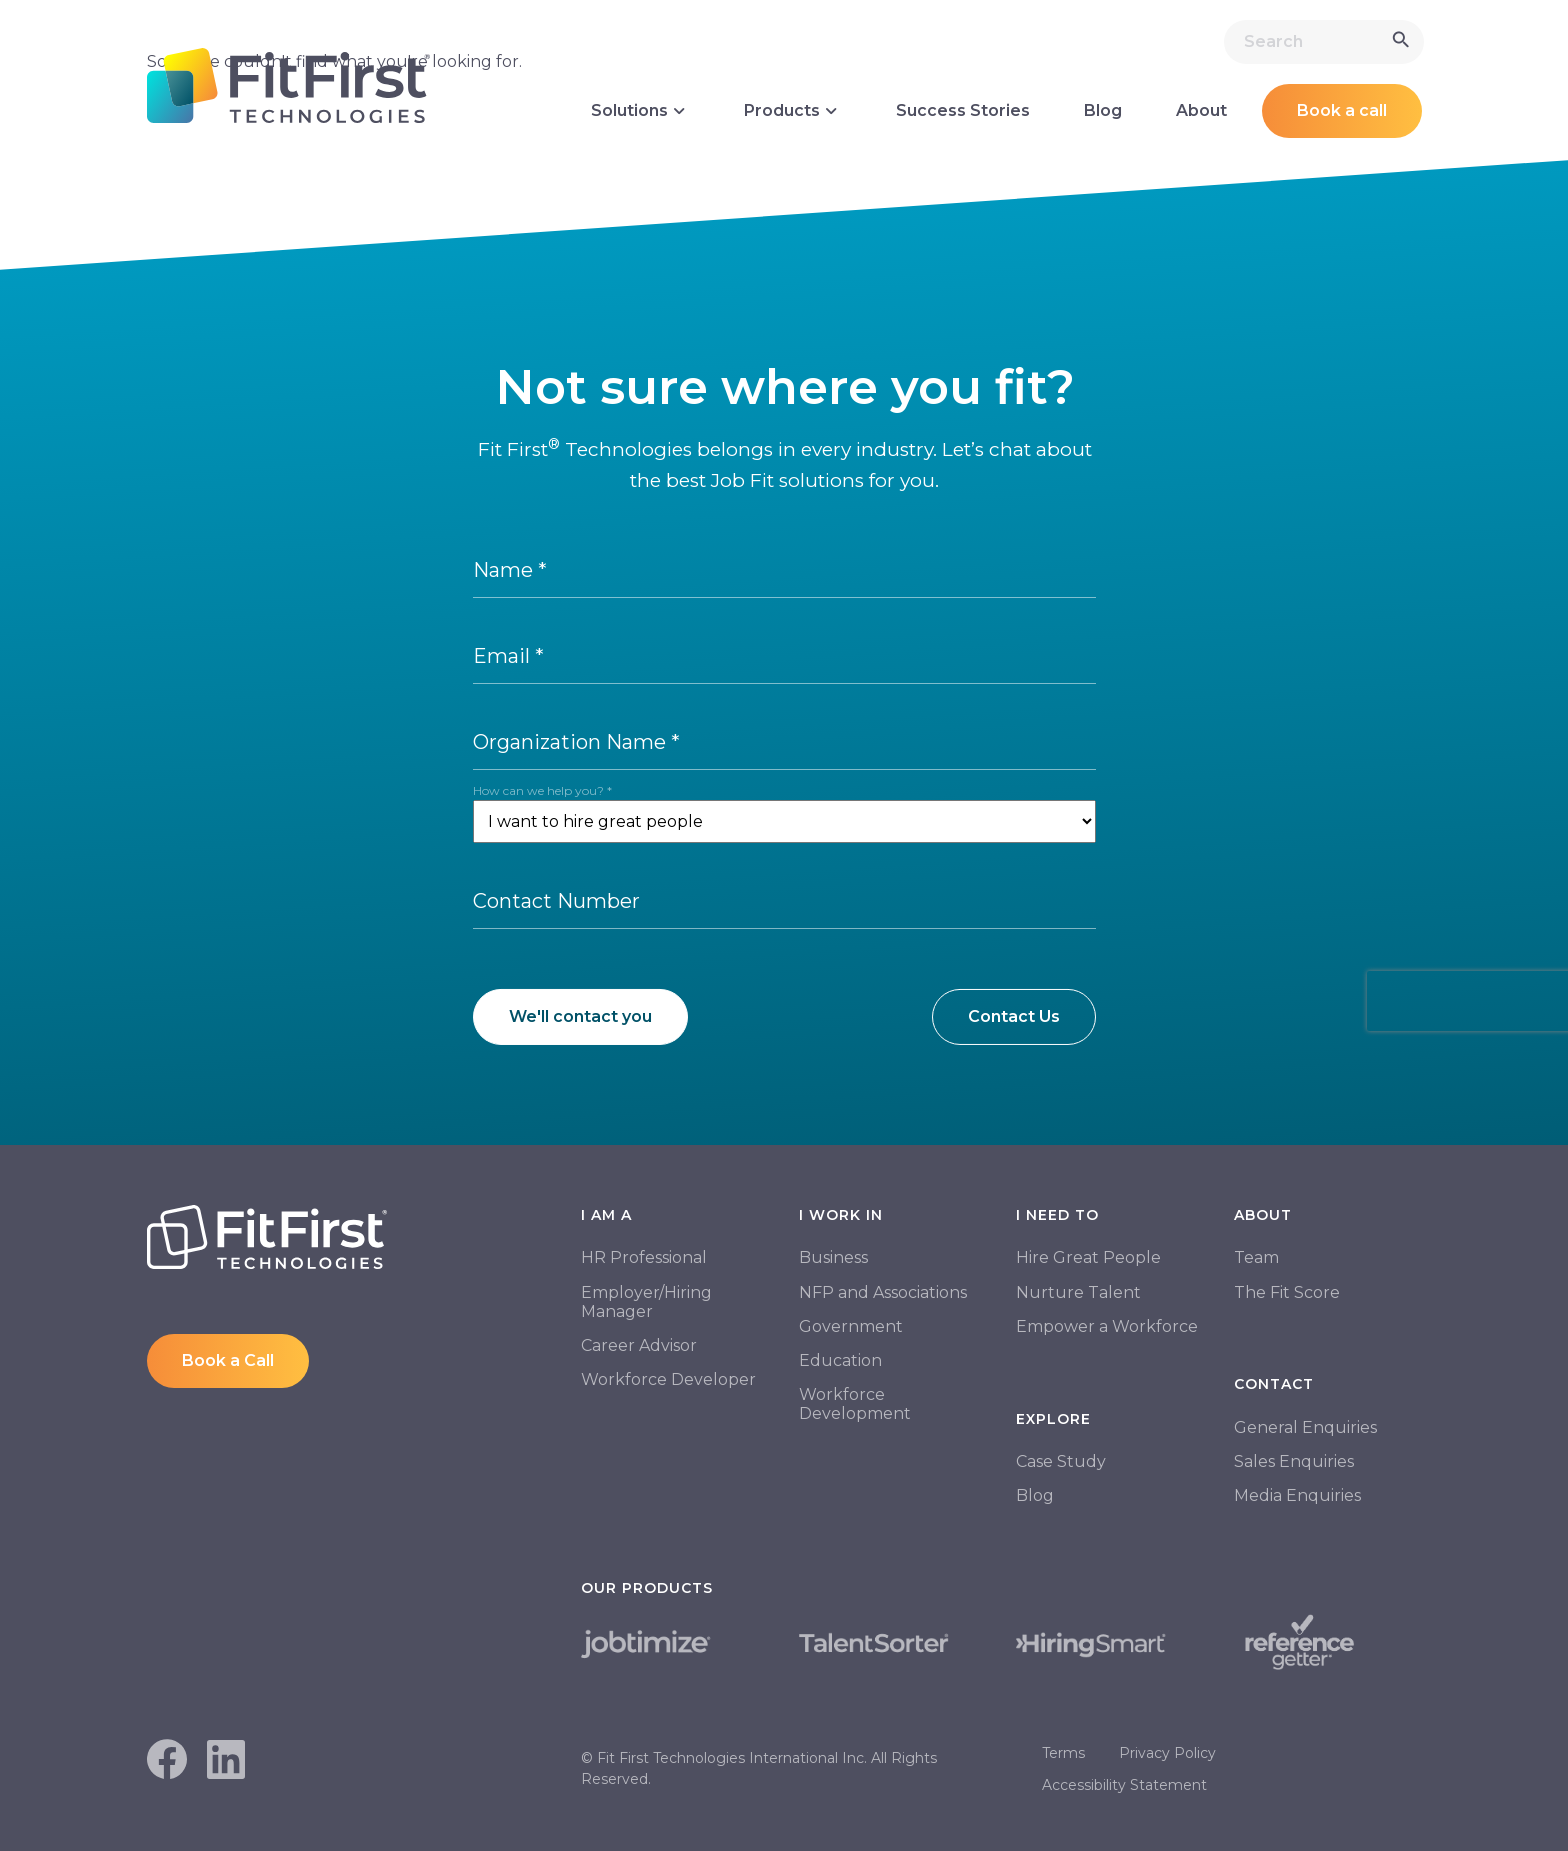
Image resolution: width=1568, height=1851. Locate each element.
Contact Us (1013, 1016)
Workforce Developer (668, 1379)
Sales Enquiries (1294, 1461)
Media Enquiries (1297, 1495)
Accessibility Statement (1124, 1785)
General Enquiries (1305, 1427)
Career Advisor (639, 1345)
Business (833, 1257)
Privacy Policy (1167, 1753)
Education (840, 1360)
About (1201, 110)
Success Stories (963, 110)
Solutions (640, 111)
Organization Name (576, 742)
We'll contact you (580, 1016)
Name (510, 570)
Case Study (1061, 1461)
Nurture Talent (1078, 1292)
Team (1256, 1257)
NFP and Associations (883, 1292)
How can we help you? (542, 790)
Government (851, 1326)
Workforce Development (855, 1404)
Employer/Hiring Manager (646, 1302)
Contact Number (556, 901)
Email (508, 656)
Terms (1063, 1753)
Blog (1103, 110)
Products (793, 111)
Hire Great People (1088, 1257)
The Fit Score (1287, 1292)
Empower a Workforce (1107, 1326)
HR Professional (644, 1257)
